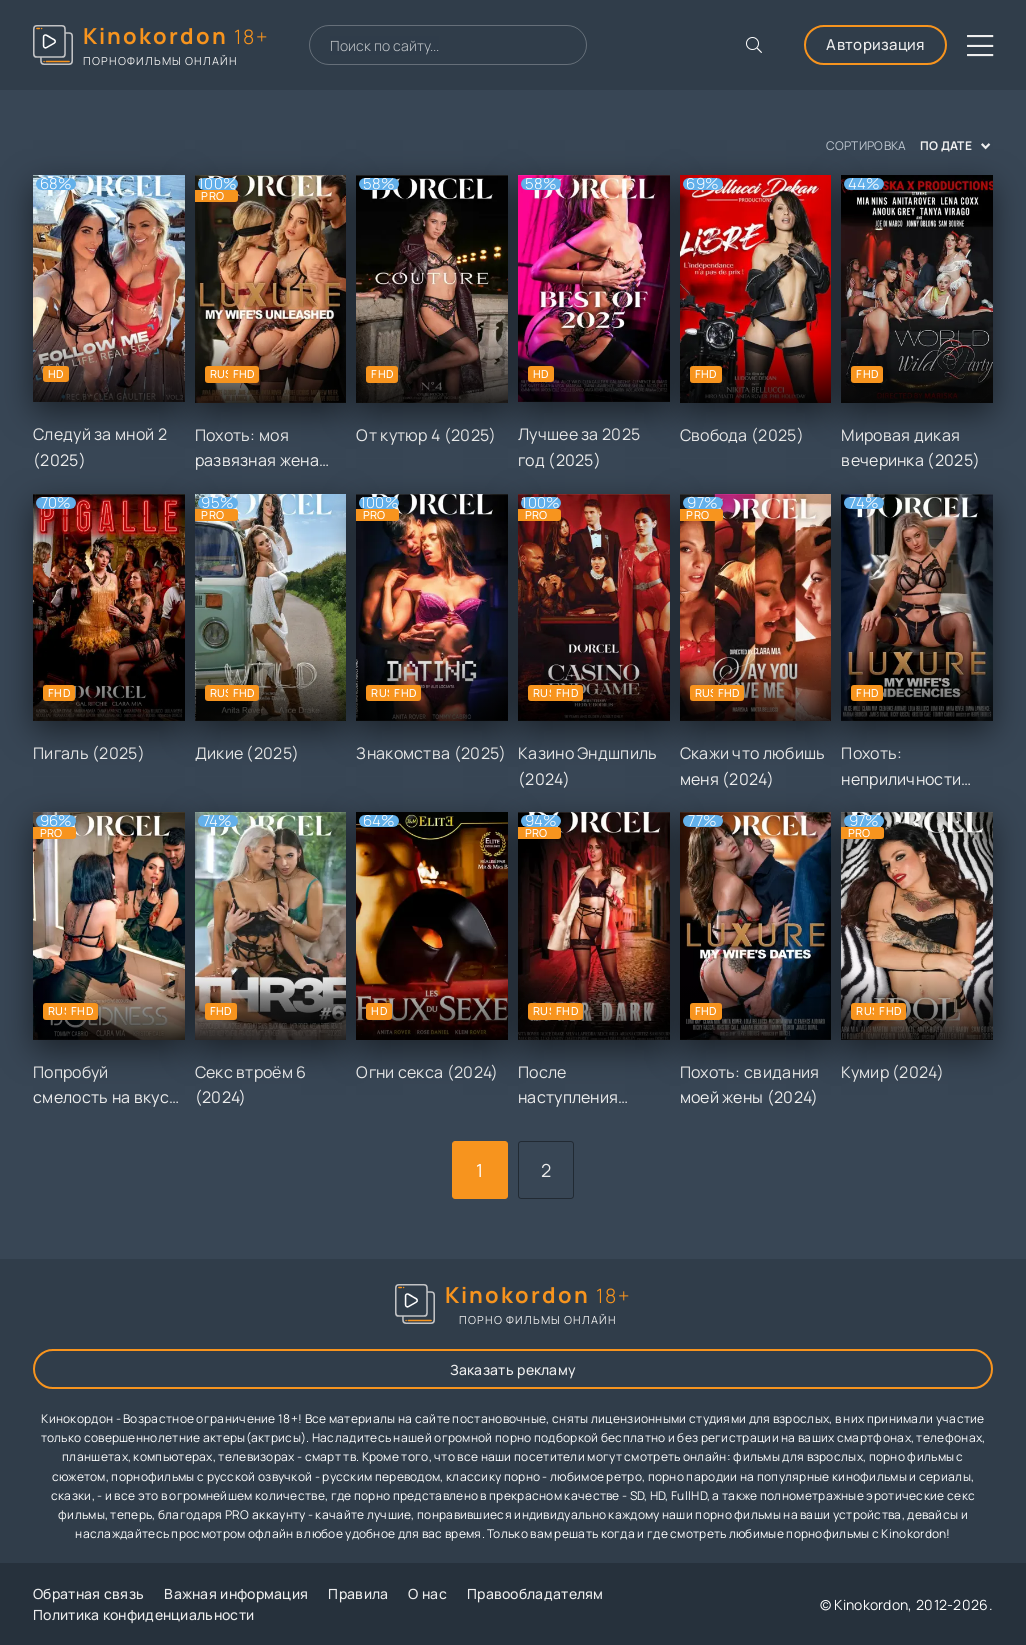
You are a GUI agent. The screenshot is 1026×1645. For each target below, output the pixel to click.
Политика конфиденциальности (143, 1614)
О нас (427, 1593)
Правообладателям (535, 1593)
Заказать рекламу (513, 1369)
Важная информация (236, 1593)
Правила (358, 1593)
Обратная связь (88, 1593)
